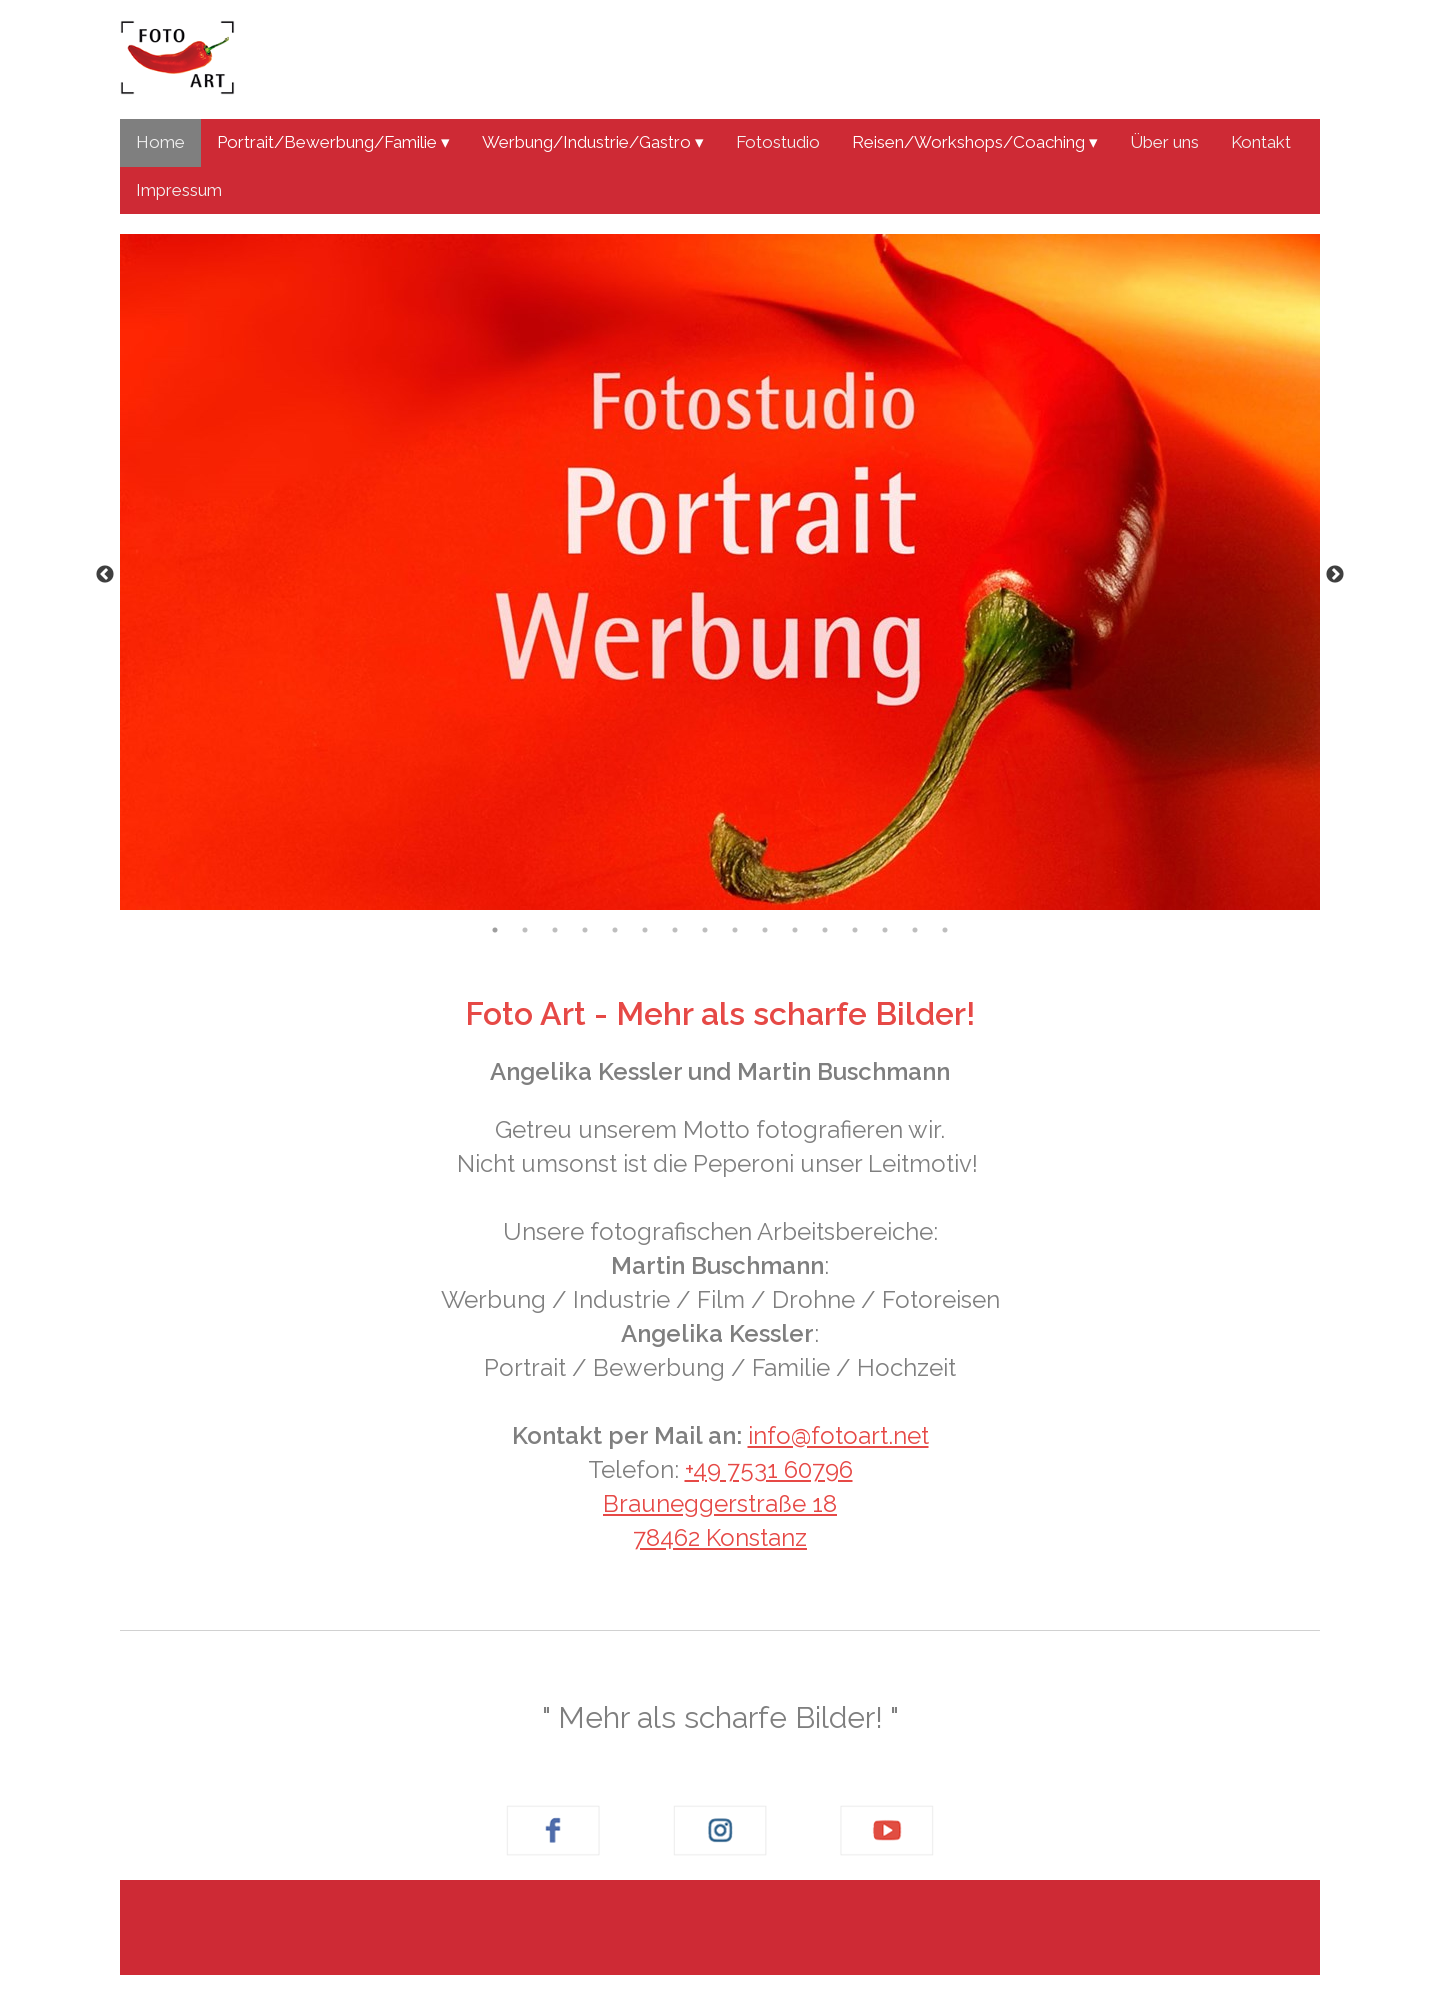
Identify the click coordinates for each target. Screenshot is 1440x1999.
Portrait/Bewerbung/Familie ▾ (333, 142)
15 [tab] (915, 930)
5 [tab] (615, 930)
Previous (105, 575)
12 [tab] (825, 930)
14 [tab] (885, 930)
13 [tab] (855, 930)
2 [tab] (525, 930)
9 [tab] (735, 930)
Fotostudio (778, 142)
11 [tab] (795, 930)
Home (160, 142)
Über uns (1164, 142)
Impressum (179, 190)
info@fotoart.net (838, 1435)
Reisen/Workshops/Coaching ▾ (975, 142)
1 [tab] (495, 930)
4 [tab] (585, 930)
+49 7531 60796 (769, 1469)
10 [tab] (765, 930)
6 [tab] (645, 930)
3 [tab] (555, 930)
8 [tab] (705, 930)
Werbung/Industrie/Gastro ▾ (593, 142)
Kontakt (1261, 142)
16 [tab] (945, 930)
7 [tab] (675, 930)
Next (1335, 575)
